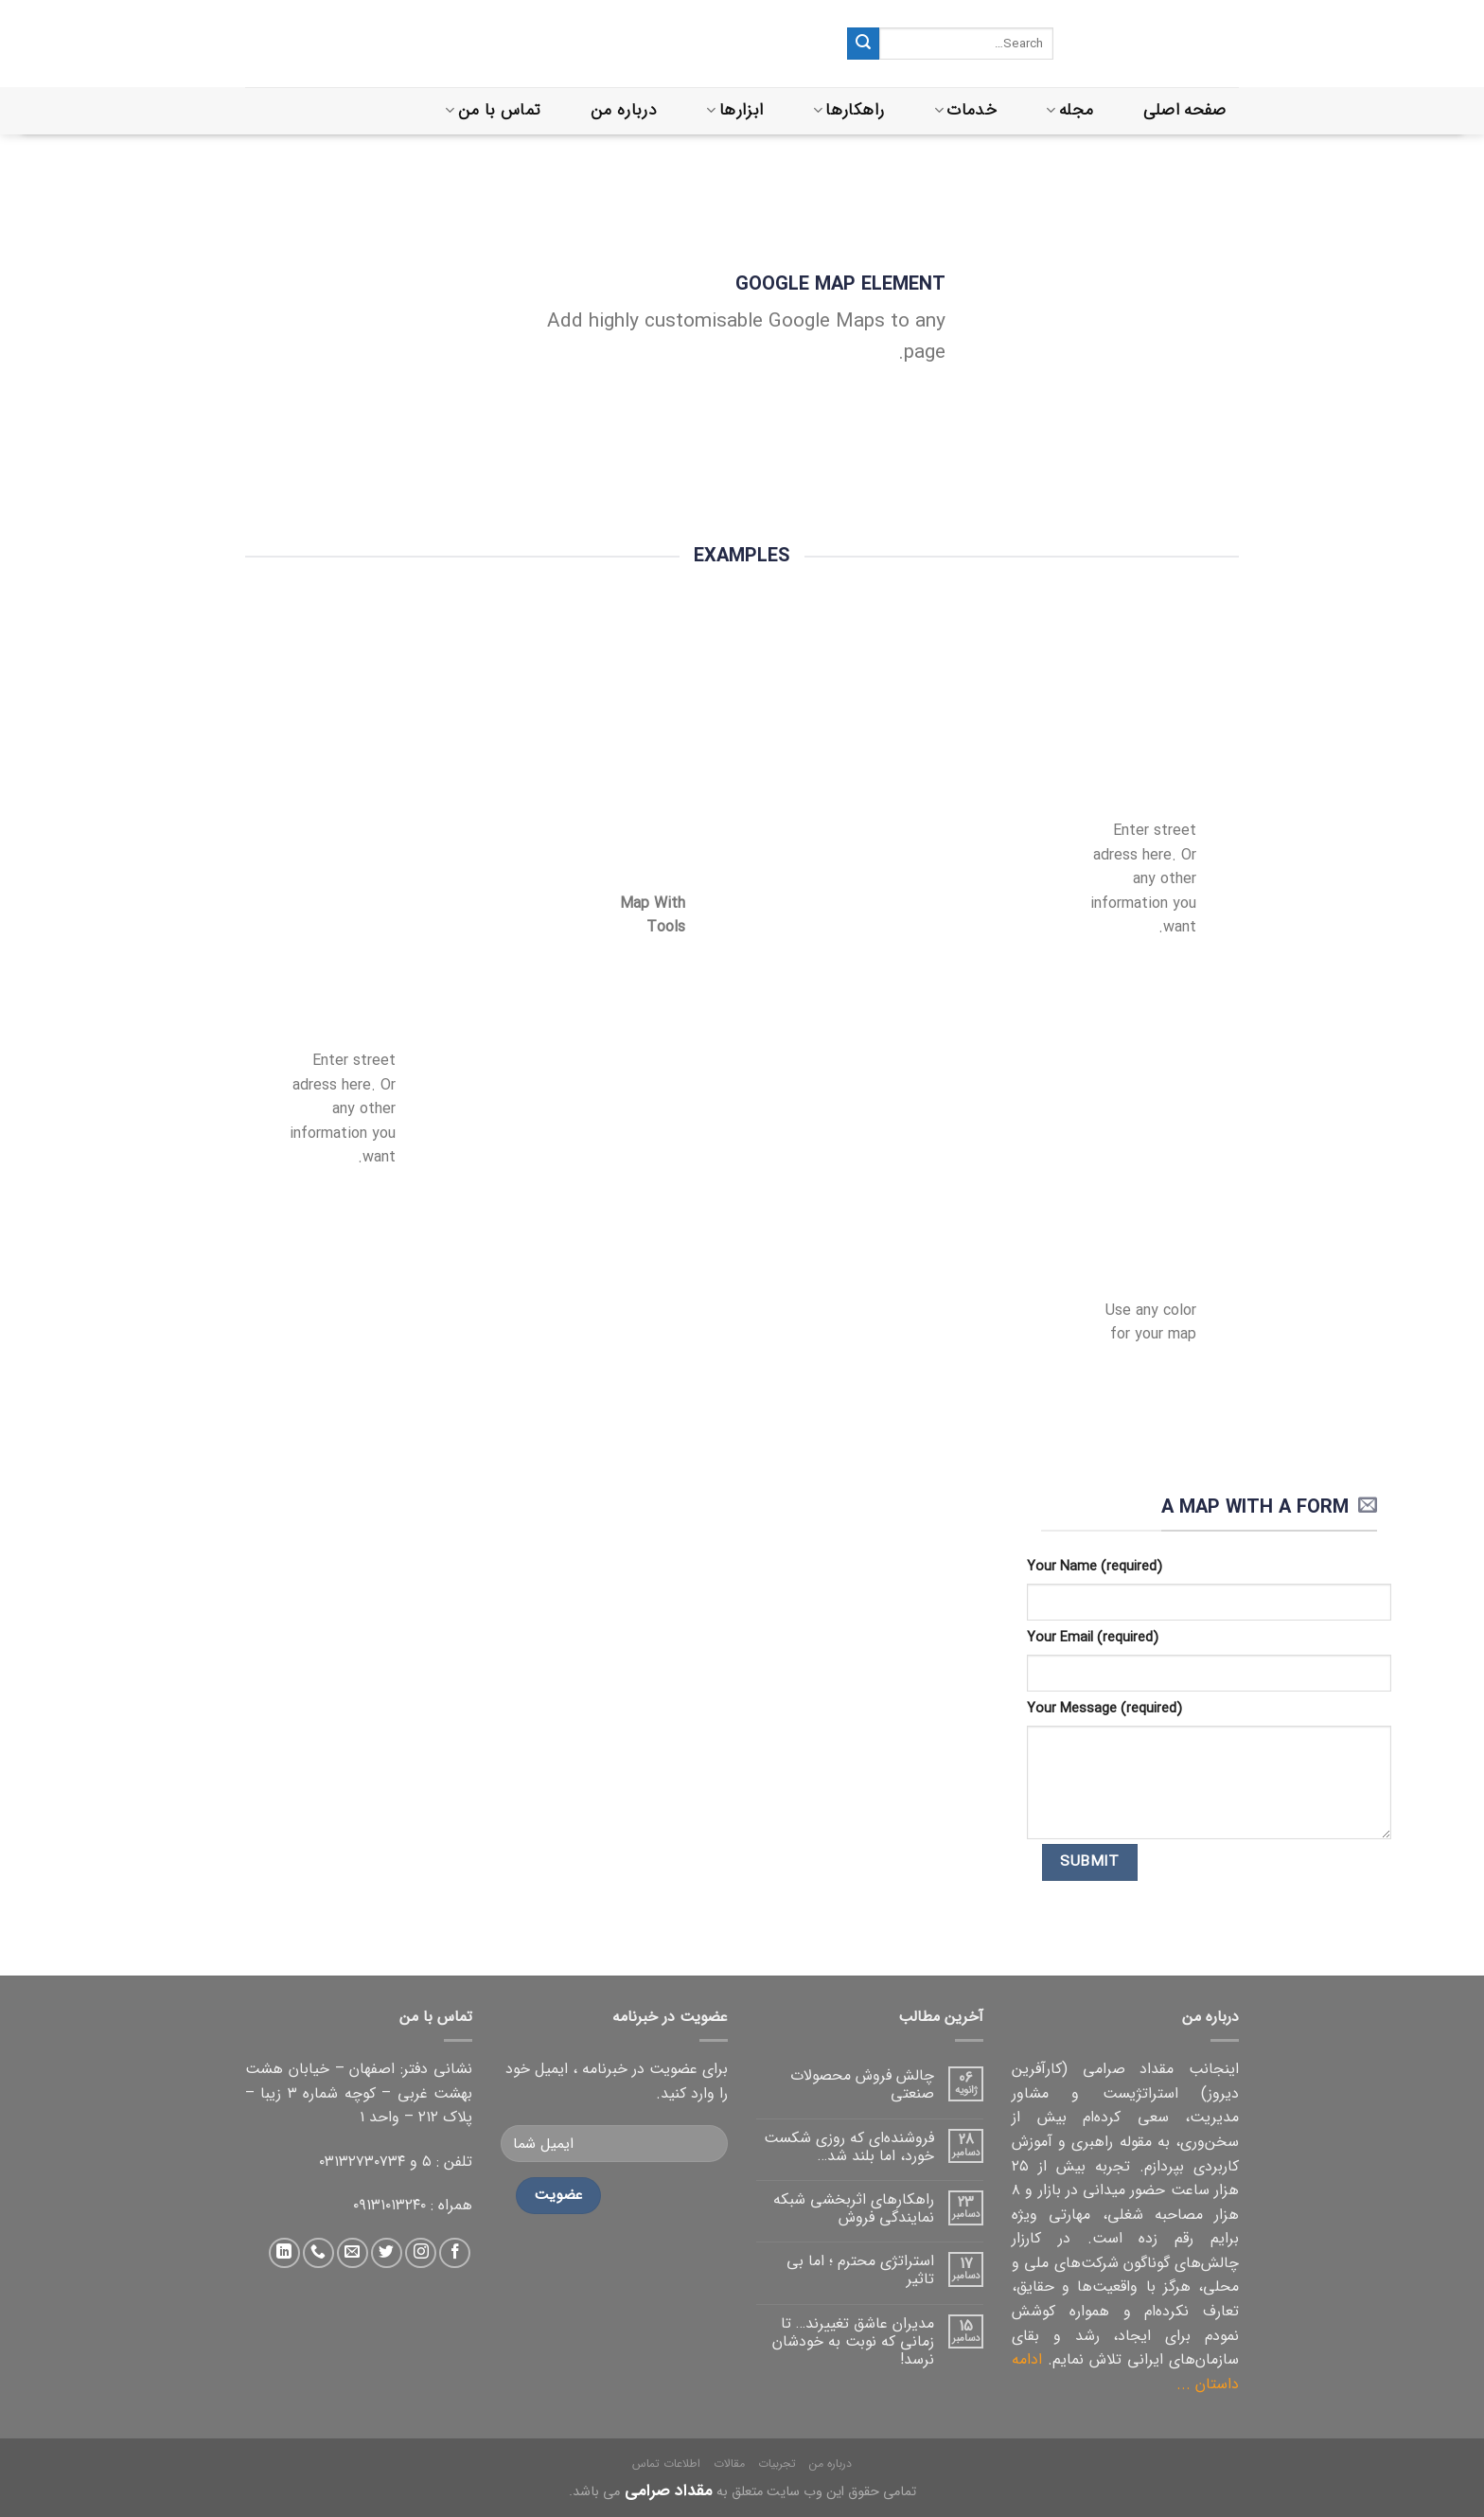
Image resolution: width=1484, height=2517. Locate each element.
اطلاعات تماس (666, 2464)
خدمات (965, 110)
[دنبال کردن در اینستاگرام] (420, 2253)
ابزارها (734, 110)
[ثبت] (863, 43)
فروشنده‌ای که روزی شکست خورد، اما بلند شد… (849, 2147)
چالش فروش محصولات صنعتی (862, 2084)
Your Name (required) (1094, 1567)
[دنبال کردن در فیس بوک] (454, 2253)
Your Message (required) (1104, 1709)
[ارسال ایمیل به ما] (352, 2253)
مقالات (729, 2464)
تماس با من (492, 110)
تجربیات (777, 2464)
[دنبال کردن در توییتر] (386, 2253)
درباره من (624, 110)
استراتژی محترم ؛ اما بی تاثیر (860, 2270)
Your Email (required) (1092, 1638)
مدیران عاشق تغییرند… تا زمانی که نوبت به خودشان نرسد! (853, 2341)
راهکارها (848, 110)
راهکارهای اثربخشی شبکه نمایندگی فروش (853, 2208)
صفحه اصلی (1185, 110)
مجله (1069, 110)
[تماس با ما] (318, 2253)
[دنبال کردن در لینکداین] (284, 2253)
